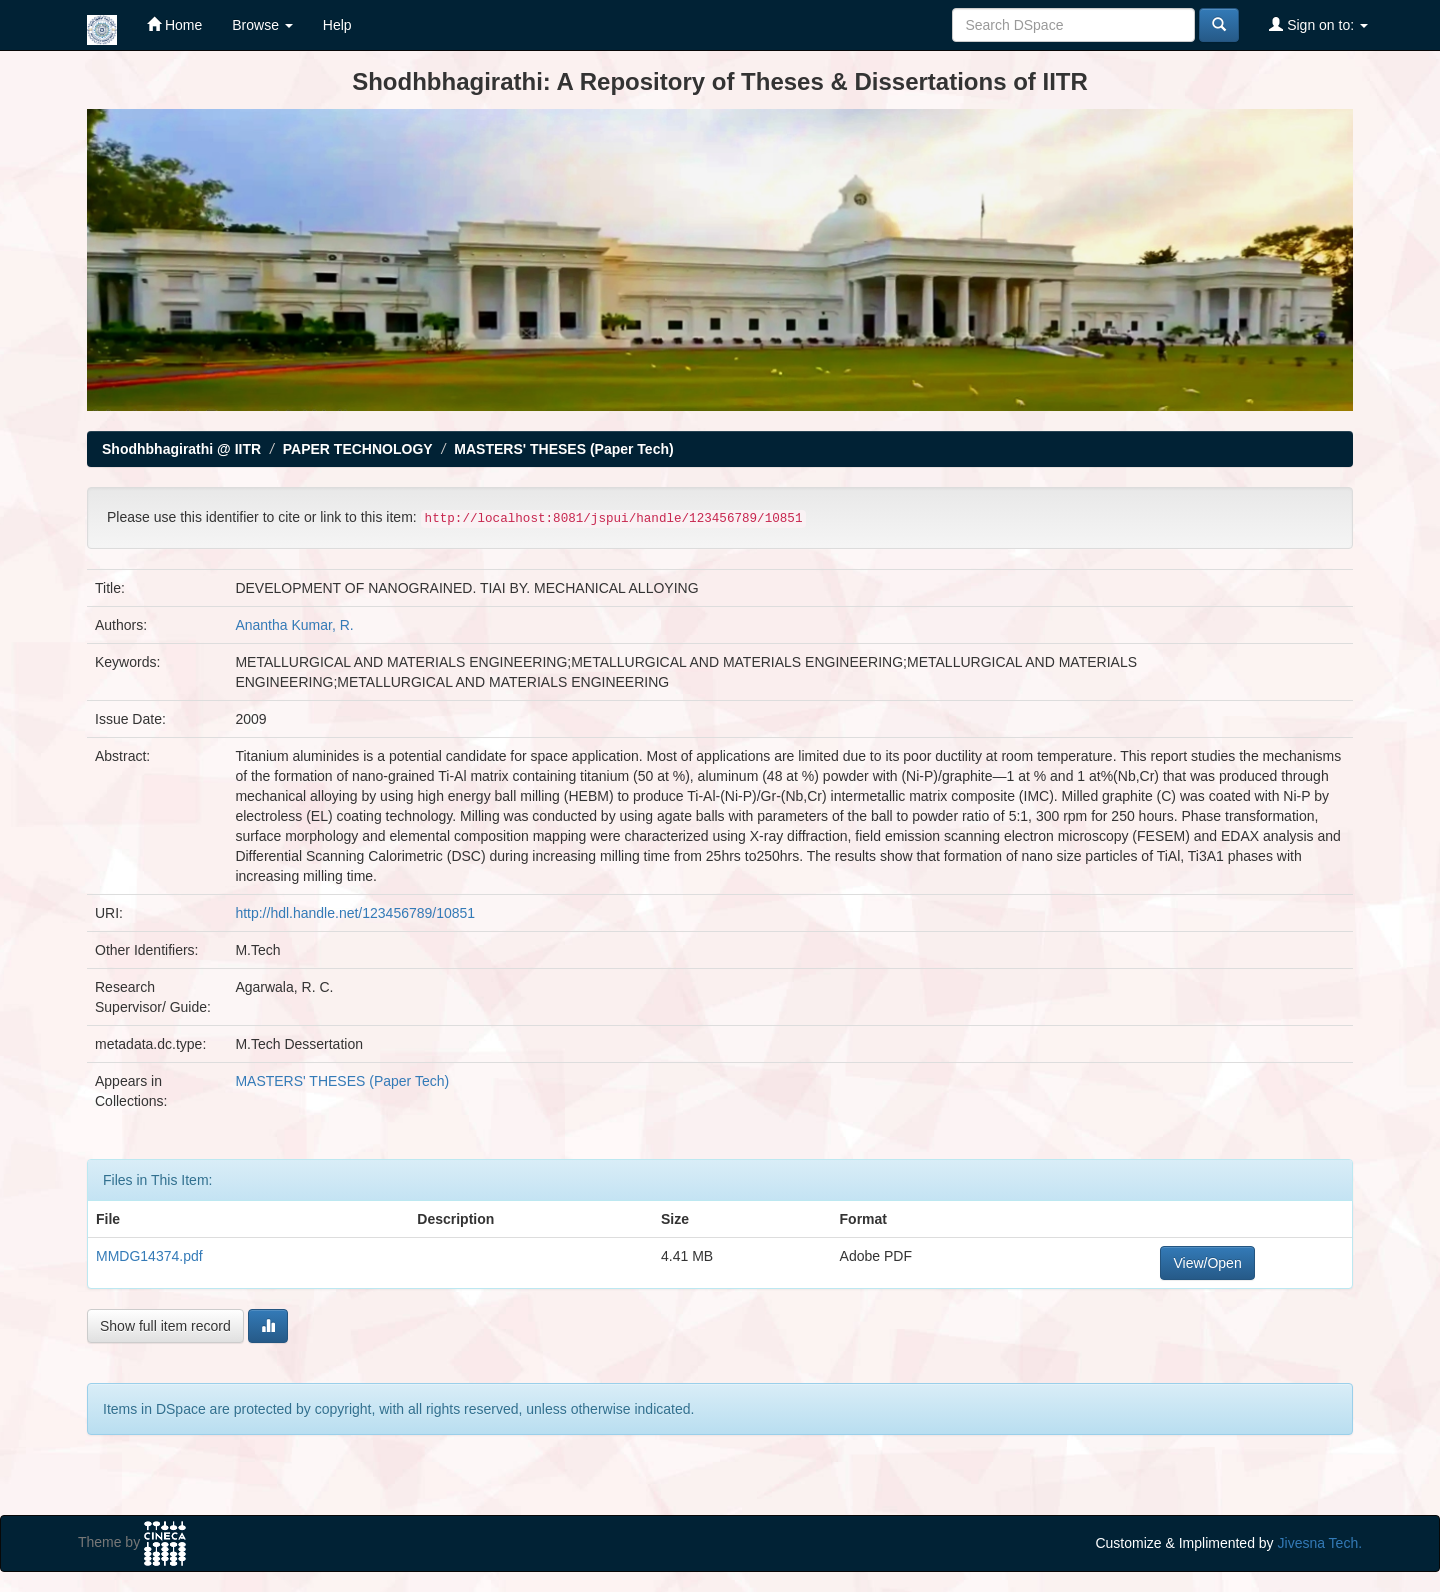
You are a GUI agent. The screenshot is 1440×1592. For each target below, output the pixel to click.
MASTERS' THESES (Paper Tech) (563, 449)
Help (337, 25)
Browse (262, 25)
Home (174, 24)
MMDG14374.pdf (149, 1256)
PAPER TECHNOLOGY (358, 449)
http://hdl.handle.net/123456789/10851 (355, 913)
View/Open (1207, 1263)
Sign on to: (1318, 24)
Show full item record (165, 1326)
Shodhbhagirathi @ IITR (181, 449)
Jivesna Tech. (1320, 1543)
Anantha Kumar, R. (294, 625)
